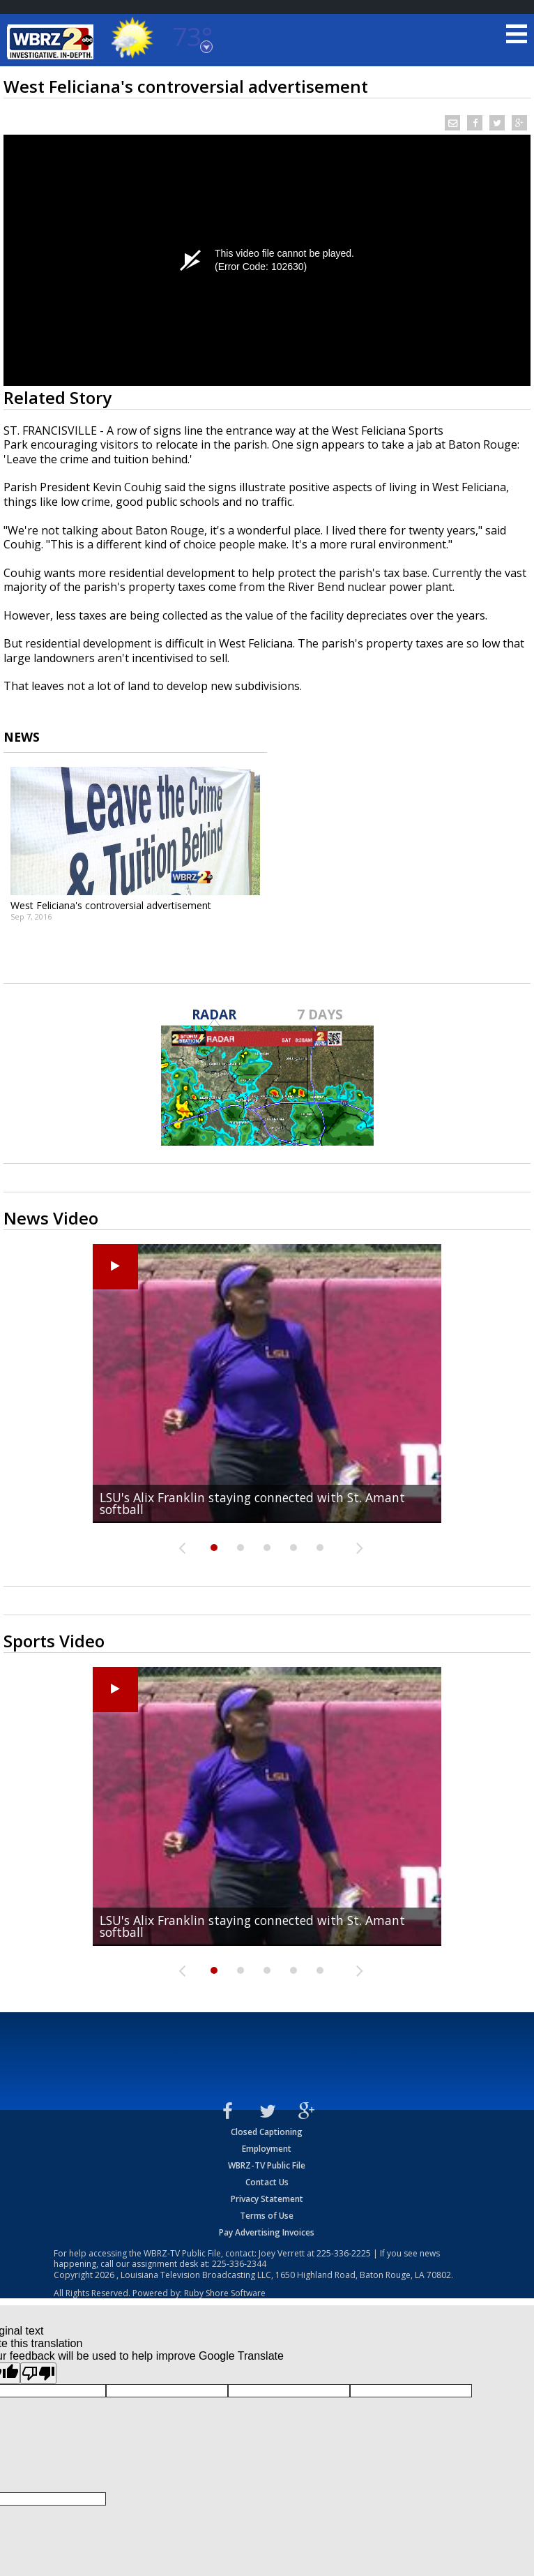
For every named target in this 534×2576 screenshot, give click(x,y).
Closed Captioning (267, 2132)
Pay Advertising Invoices (266, 2232)
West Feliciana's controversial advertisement (110, 905)
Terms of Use (266, 2216)
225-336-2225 (343, 2253)
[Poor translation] (38, 2373)
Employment (266, 2149)
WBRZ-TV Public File (266, 2165)
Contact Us (267, 2182)
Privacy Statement (267, 2199)
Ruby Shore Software (225, 2293)
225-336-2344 (239, 2264)
